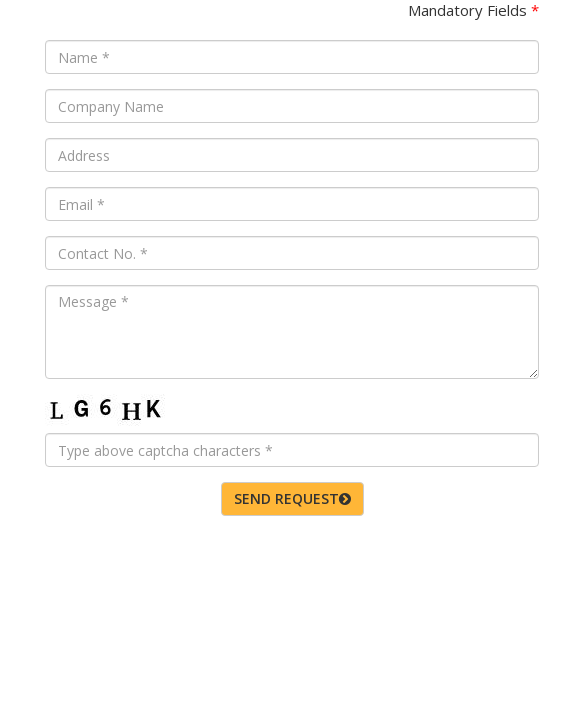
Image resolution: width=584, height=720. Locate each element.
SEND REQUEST (292, 498)
